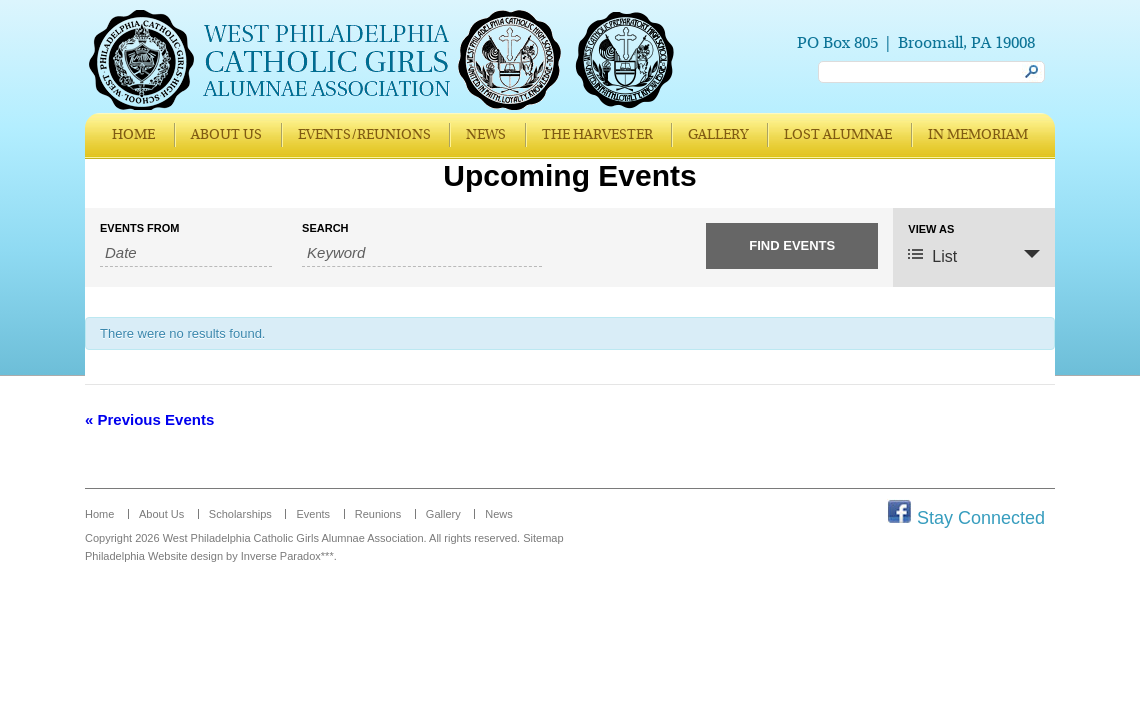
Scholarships (240, 514)
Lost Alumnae (838, 135)
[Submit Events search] (792, 246)
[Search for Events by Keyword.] (421, 253)
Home (133, 135)
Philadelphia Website (136, 556)
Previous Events (149, 419)
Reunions (378, 514)
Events (313, 514)
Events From (139, 228)
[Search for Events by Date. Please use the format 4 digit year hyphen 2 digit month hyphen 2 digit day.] (186, 253)
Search (325, 228)
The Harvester (597, 135)
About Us (226, 135)
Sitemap (543, 538)
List (932, 255)
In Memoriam (978, 135)
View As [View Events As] (931, 229)
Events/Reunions (364, 135)
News (486, 135)
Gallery (718, 135)
